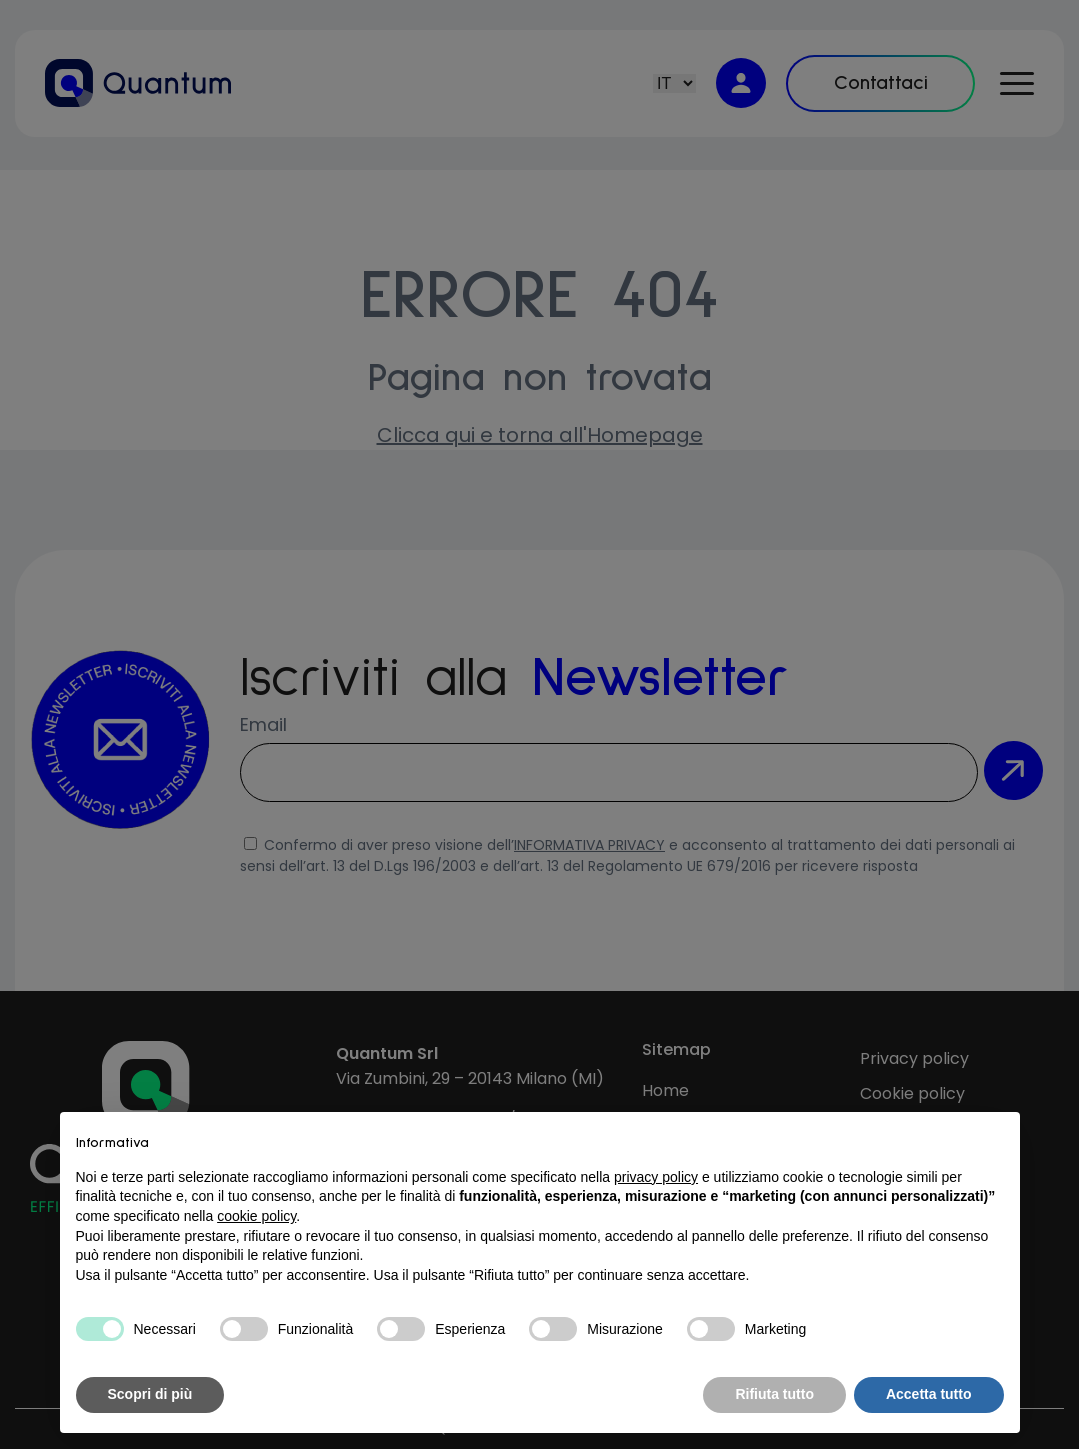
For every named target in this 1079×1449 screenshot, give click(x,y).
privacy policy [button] (656, 1177)
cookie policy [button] (256, 1216)
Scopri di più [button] (150, 1394)
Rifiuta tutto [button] (774, 1394)
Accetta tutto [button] (929, 1394)
